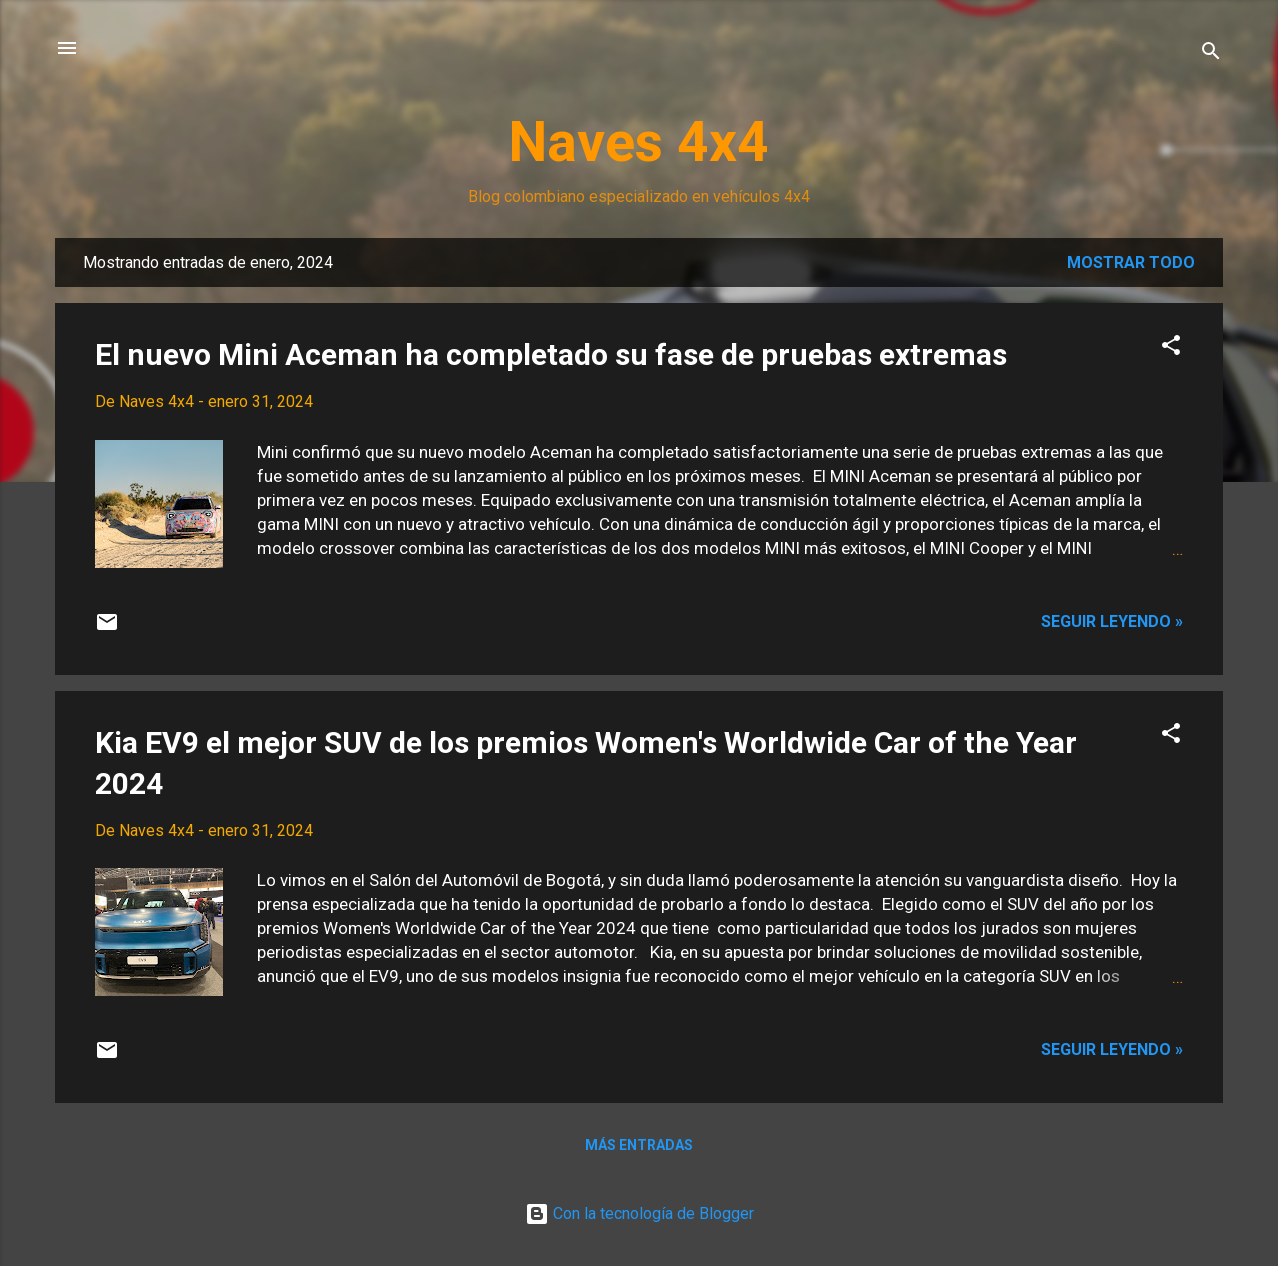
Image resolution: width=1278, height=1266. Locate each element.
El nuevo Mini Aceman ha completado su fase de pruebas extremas (551, 354)
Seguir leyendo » (1112, 621)
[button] (1171, 348)
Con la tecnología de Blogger (639, 1213)
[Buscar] (1211, 54)
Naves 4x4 (639, 142)
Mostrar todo (1131, 262)
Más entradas (639, 1145)
